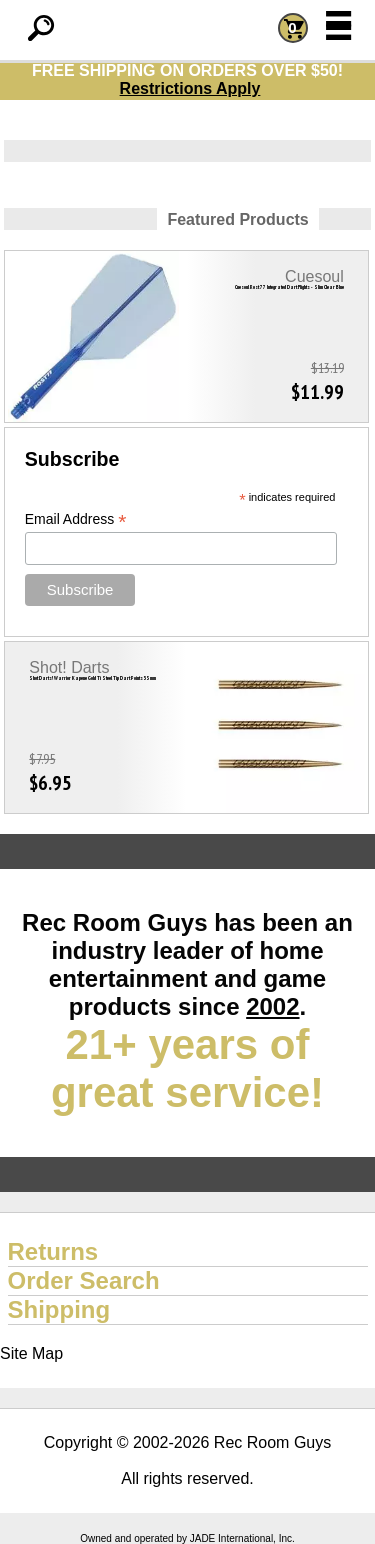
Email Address (76, 519)
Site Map (31, 1353)
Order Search (84, 1280)
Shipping (59, 1309)
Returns (53, 1251)
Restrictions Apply (190, 88)
